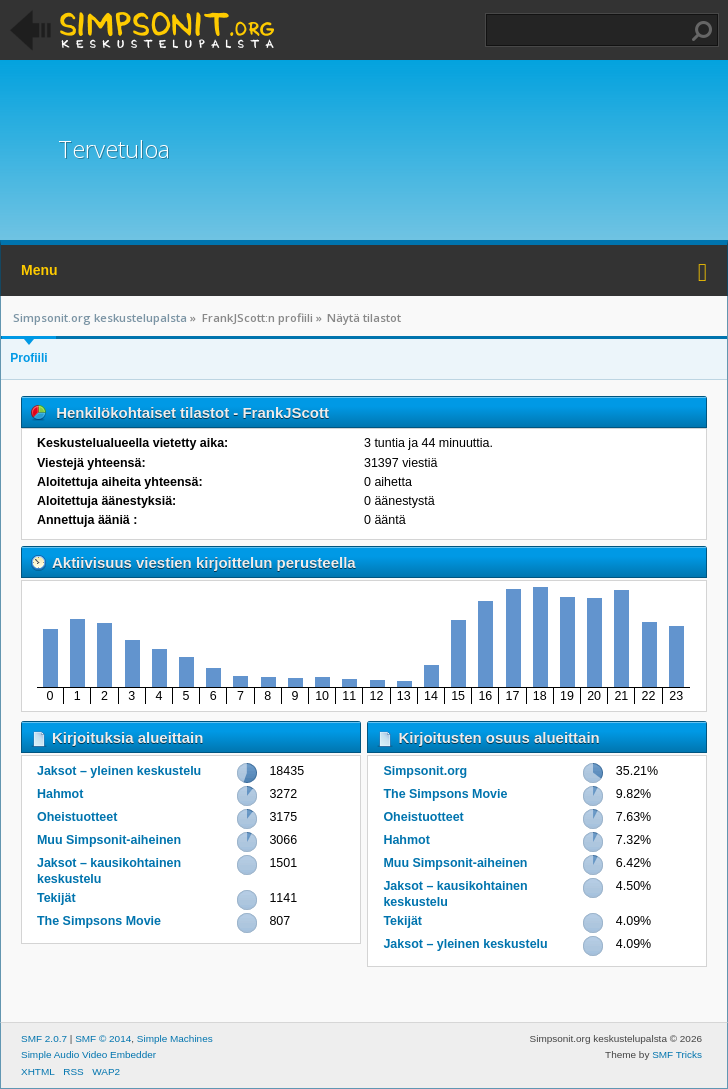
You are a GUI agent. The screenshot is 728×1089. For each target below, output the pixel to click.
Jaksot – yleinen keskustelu (119, 771)
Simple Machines (175, 1038)
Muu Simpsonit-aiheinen (109, 840)
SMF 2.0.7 (44, 1038)
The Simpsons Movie (99, 921)
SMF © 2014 (103, 1038)
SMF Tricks (677, 1054)
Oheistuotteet (77, 817)
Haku (702, 31)
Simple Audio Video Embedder (88, 1054)
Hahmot (60, 794)
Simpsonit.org (425, 771)
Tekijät (56, 898)
